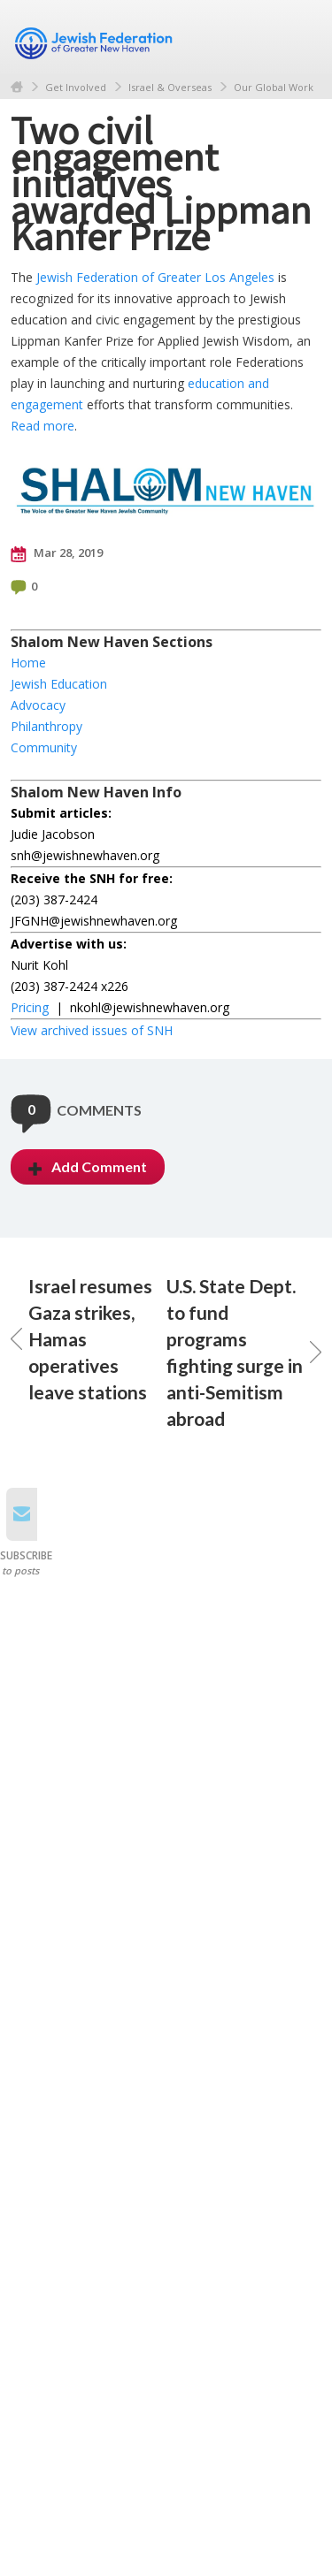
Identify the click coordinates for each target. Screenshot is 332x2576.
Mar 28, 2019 (57, 553)
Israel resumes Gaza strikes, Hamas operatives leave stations (81, 1339)
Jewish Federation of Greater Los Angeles (155, 277)
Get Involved (75, 87)
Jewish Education (59, 683)
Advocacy (38, 705)
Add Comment (87, 1166)
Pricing (30, 1007)
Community (44, 747)
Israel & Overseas (170, 87)
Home (17, 87)
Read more (42, 425)
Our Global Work (273, 87)
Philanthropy (46, 726)
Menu (301, 37)
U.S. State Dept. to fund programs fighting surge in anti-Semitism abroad (244, 1352)
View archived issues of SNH (92, 1030)
